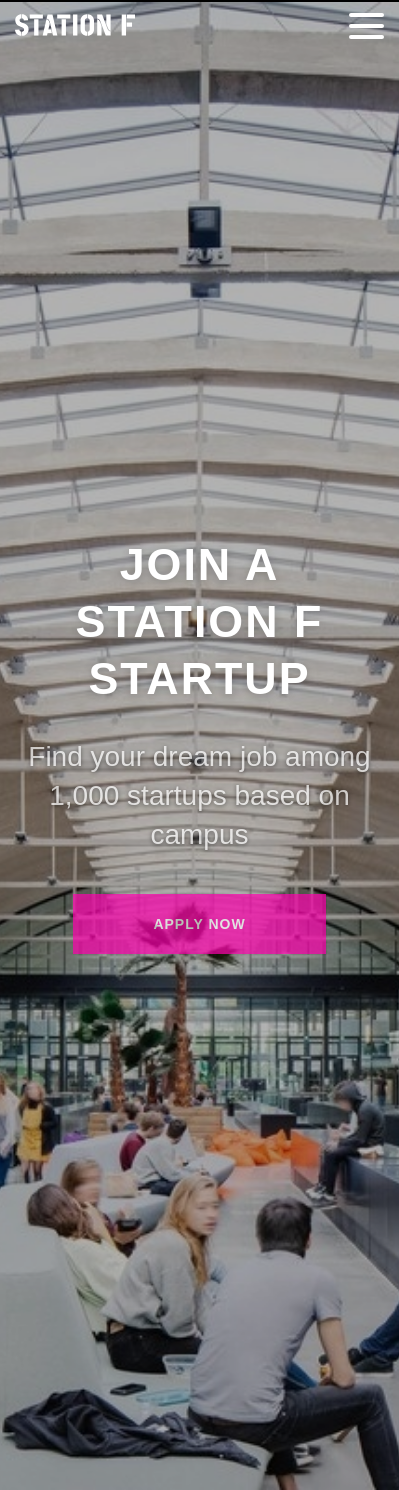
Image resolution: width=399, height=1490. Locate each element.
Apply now (199, 924)
